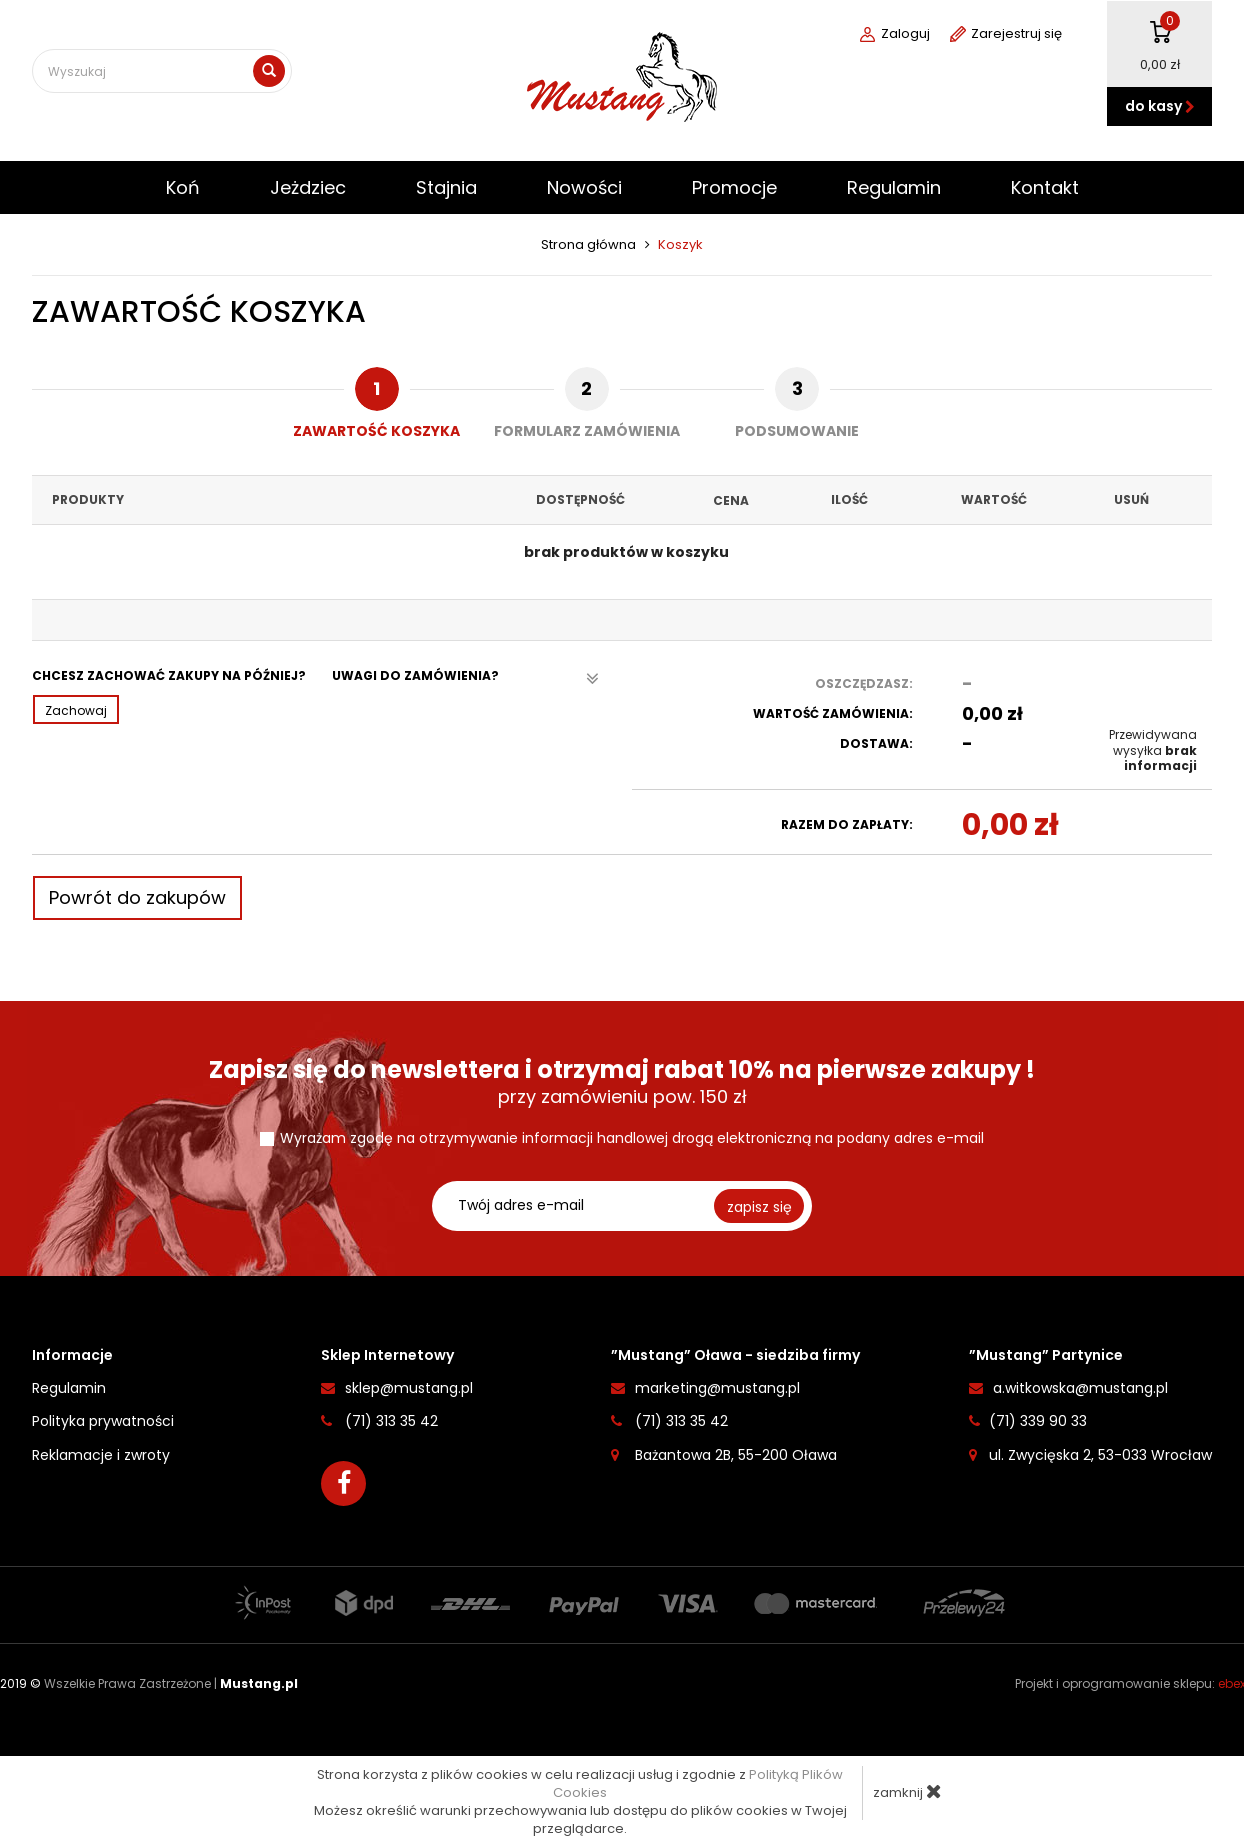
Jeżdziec (308, 187)
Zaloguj (895, 34)
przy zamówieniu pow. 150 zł (622, 1082)
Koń (183, 187)
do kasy (1160, 106)
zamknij (907, 1791)
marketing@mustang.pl (717, 1388)
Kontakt (1045, 187)
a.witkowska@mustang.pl (1080, 1388)
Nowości (584, 187)
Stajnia (446, 187)
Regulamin (894, 187)
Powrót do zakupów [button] (137, 897)
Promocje (734, 187)
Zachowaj (76, 710)
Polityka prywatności (103, 1421)
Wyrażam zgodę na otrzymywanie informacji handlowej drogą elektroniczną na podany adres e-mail (632, 1138)
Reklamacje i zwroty (101, 1454)
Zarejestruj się (1006, 34)
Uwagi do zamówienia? (465, 679)
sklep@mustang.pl (409, 1388)
